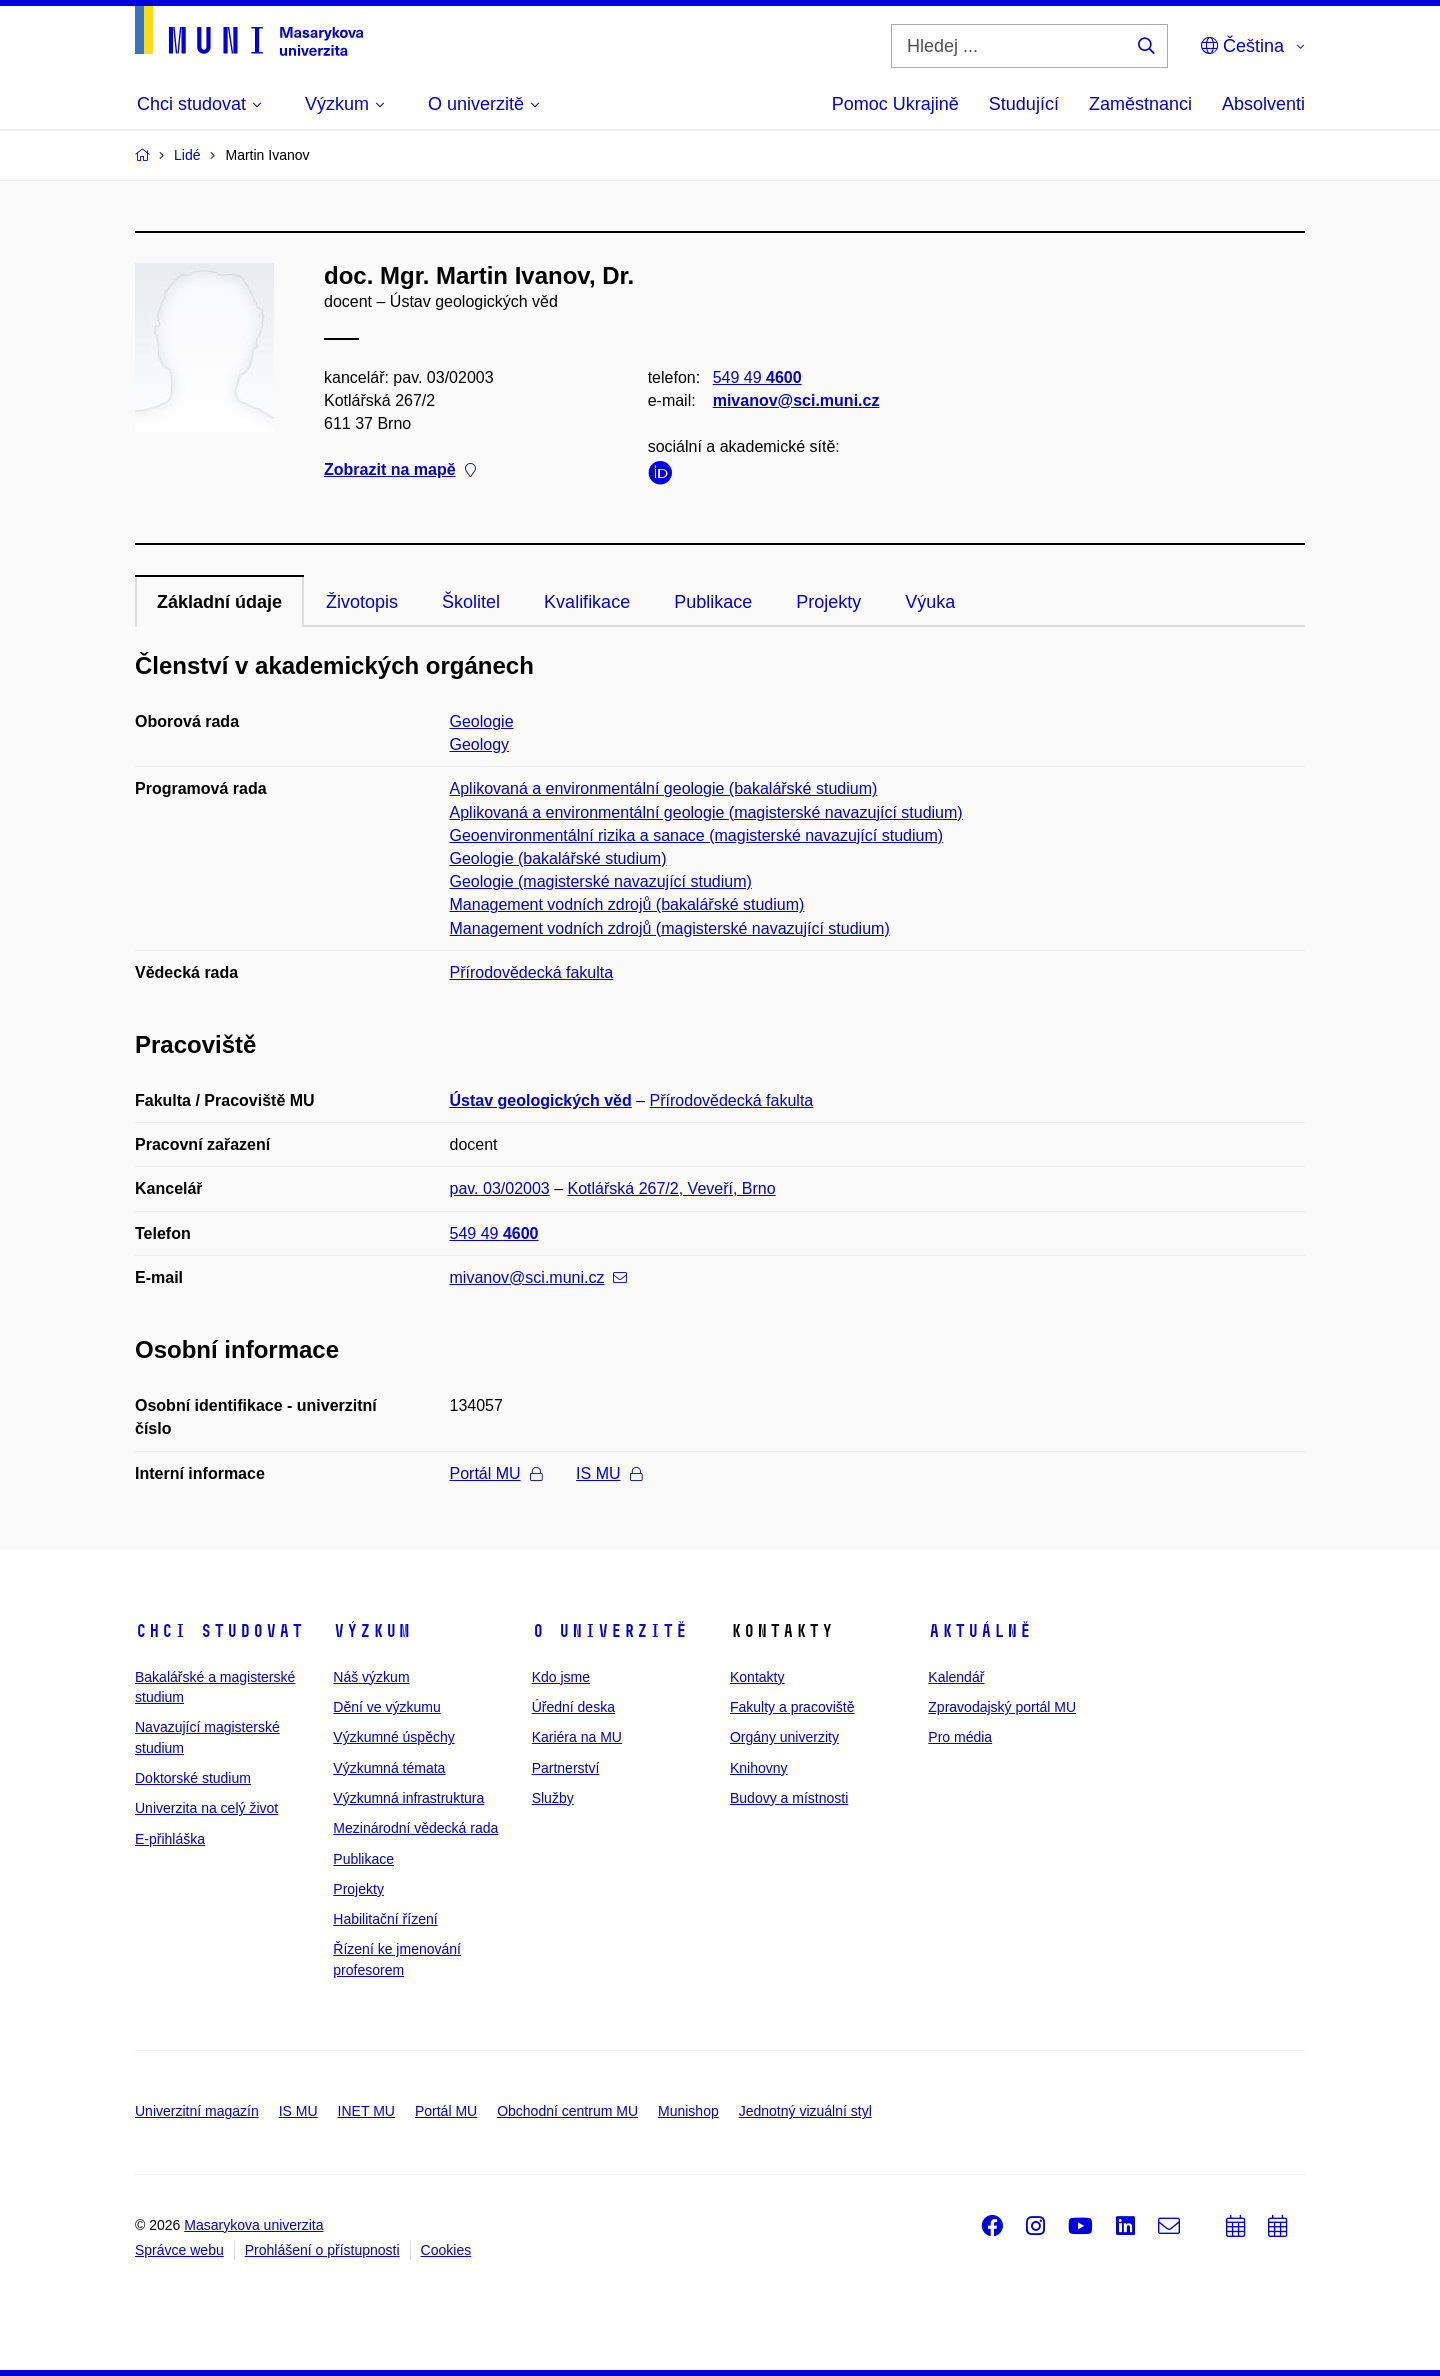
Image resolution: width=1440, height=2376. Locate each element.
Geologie (482, 721)
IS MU (608, 1473)
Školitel (471, 602)
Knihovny (759, 1768)
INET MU (366, 2111)
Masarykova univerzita (253, 2225)
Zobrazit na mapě (400, 470)
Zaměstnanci (1140, 104)
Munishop (688, 2111)
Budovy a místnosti (789, 1798)
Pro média (960, 1737)
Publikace (713, 602)
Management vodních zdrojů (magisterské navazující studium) (670, 928)
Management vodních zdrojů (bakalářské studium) (627, 904)
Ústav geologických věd (541, 1100)
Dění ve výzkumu (386, 1707)
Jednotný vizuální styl (805, 2111)
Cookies (446, 2250)
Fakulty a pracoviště (792, 1707)
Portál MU (496, 1473)
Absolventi (1263, 104)
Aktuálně (980, 1631)
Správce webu (179, 2250)
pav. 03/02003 (500, 1188)
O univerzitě (610, 1631)
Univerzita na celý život (206, 1808)
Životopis (362, 602)
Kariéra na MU (577, 1737)
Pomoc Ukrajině (895, 104)
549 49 (757, 377)
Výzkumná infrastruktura (408, 1798)
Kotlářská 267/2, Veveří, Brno (672, 1188)
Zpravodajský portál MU (1002, 1707)
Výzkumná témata (389, 1768)
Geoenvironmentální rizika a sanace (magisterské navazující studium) (697, 835)
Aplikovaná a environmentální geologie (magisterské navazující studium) (706, 812)
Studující (1024, 104)
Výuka (930, 602)
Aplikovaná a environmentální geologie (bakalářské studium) (664, 788)
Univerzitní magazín (197, 2111)
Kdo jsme (561, 1677)
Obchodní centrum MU (567, 2111)
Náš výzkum (371, 1677)
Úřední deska (573, 1707)
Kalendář (956, 1677)
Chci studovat (219, 1631)
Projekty (828, 602)
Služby (553, 1798)
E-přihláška (170, 1839)
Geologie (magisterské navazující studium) (601, 881)
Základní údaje (219, 602)
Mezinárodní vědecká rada (415, 1828)
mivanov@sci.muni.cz (796, 400)
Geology (480, 744)
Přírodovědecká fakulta (532, 972)
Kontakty (757, 1677)
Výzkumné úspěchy (393, 1737)
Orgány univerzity (784, 1737)
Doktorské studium (193, 1778)
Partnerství (566, 1768)
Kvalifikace (587, 602)
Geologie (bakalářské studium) (558, 858)
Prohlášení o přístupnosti (322, 2250)
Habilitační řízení (385, 1919)
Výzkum (372, 1631)
